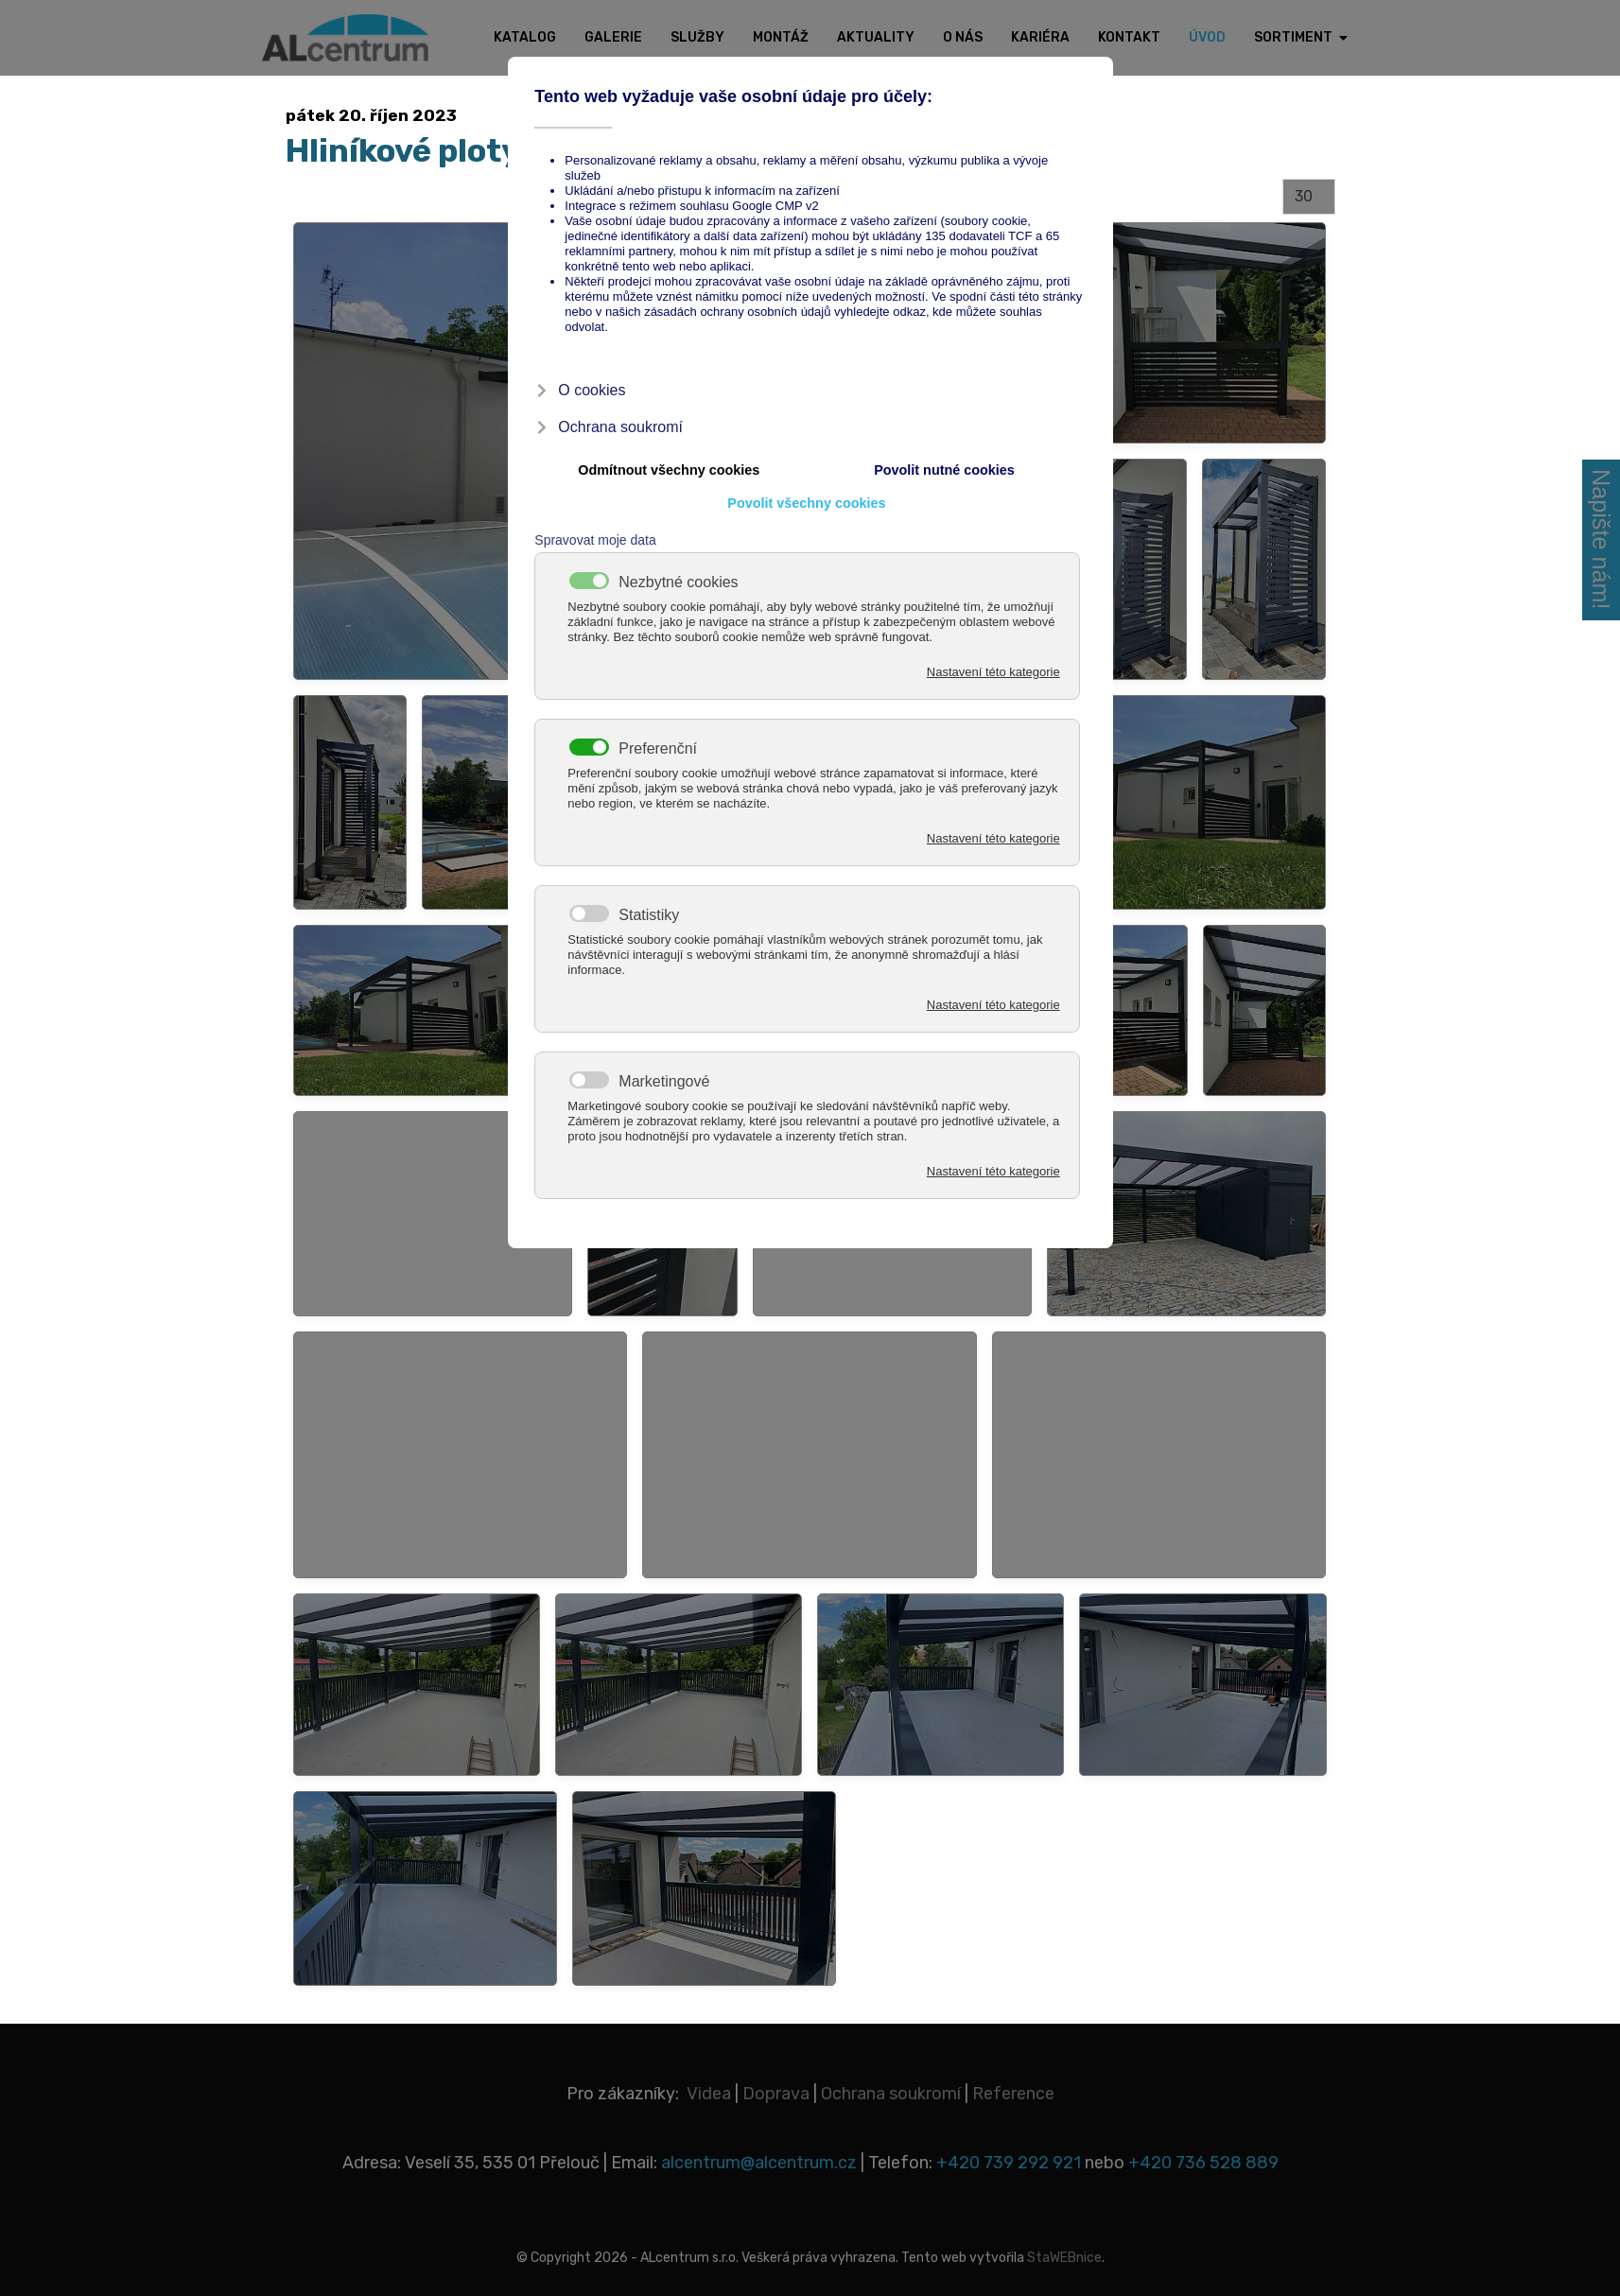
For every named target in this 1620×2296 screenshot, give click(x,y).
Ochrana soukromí (891, 2093)
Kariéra (1040, 37)
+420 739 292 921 (1008, 2162)
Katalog (525, 37)
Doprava (776, 2093)
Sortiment (1293, 37)
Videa (709, 2093)
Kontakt (1129, 37)
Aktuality (876, 37)
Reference (1013, 2093)
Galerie (613, 37)
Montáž (781, 37)
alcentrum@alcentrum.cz (761, 2162)
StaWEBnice (1064, 2258)
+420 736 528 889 (1203, 2162)
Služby (697, 37)
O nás (963, 37)
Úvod (1207, 37)
